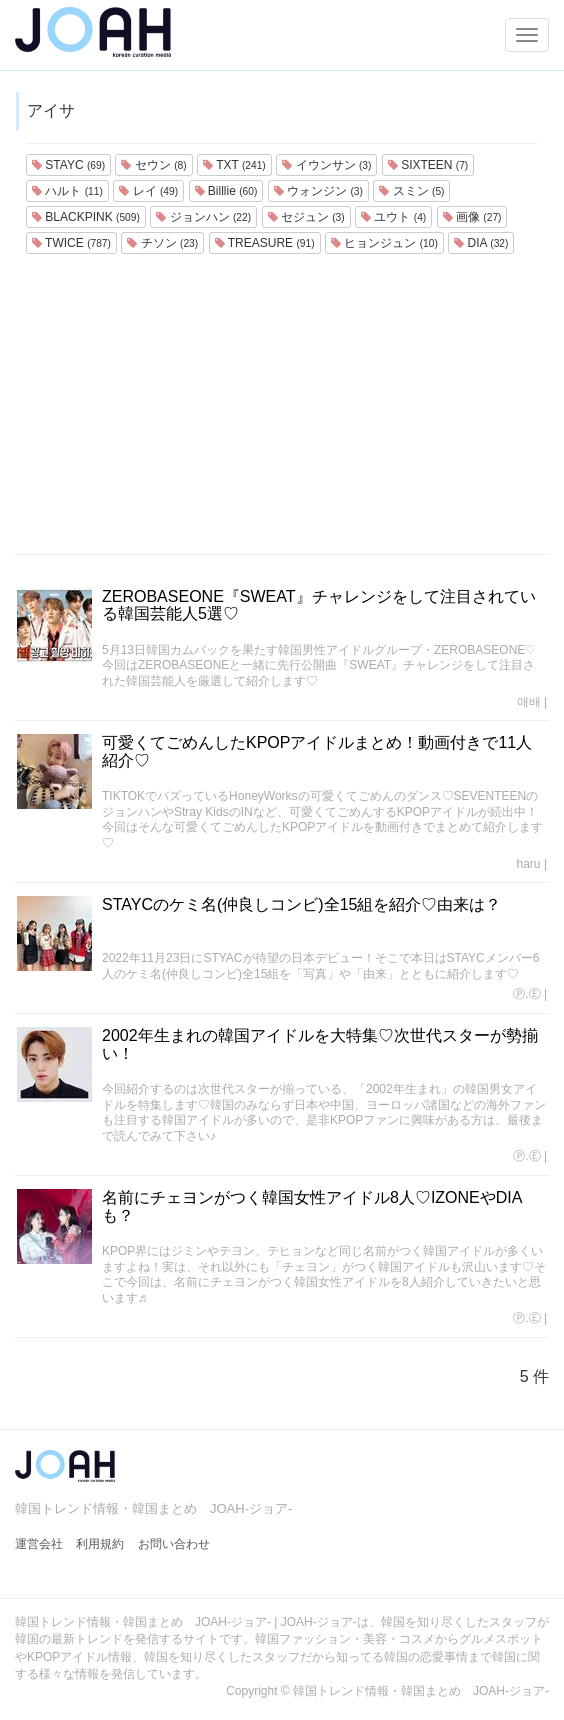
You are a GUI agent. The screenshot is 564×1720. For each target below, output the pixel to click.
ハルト (67, 191)
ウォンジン (318, 191)
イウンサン (326, 165)
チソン (162, 243)
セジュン (306, 217)
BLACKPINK (86, 217)
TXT (234, 165)
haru (529, 864)
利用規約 (100, 1544)
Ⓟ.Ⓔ (526, 994)
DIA (481, 243)
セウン (153, 165)
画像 (472, 217)
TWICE (71, 243)
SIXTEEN (428, 165)
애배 (529, 702)
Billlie (226, 191)
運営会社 (39, 1544)
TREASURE (265, 243)
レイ (148, 191)
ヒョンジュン (384, 243)
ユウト (393, 217)
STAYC (68, 165)
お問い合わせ (174, 1544)
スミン (411, 191)
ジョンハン (203, 217)
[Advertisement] (282, 404)
